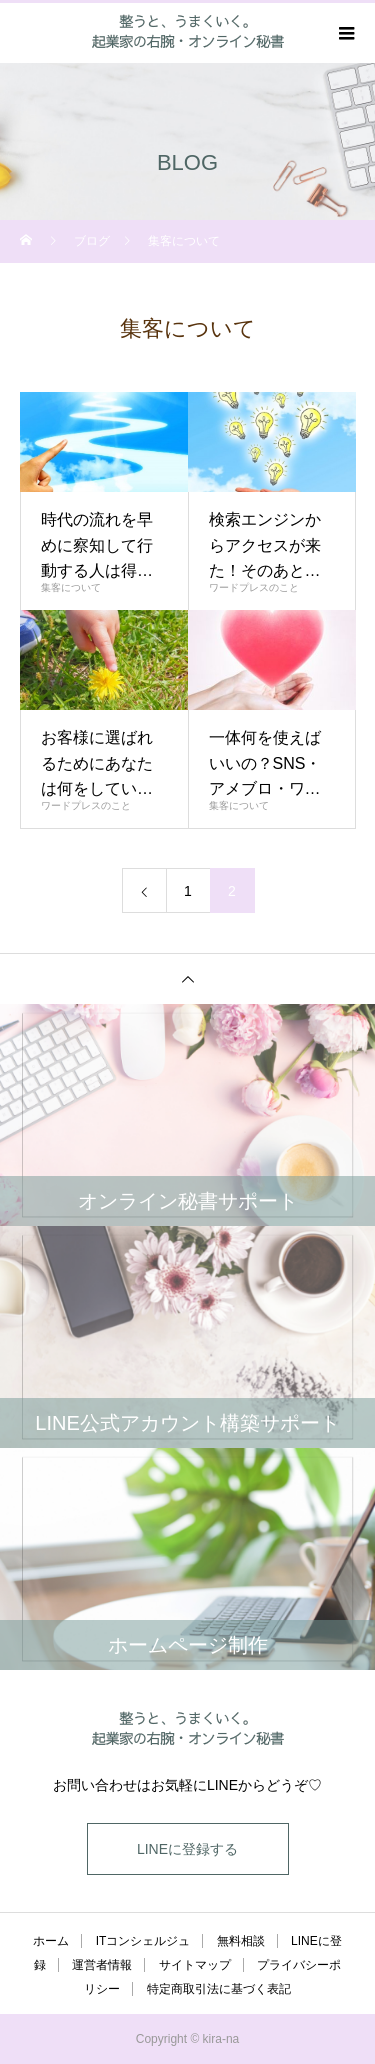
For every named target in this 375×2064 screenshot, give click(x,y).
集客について (71, 587)
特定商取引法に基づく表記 (219, 1989)
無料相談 (241, 1941)
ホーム (51, 1941)
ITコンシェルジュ (143, 1941)
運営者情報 (102, 1965)
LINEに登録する (187, 1849)
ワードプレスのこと (254, 587)
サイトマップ (195, 1965)
